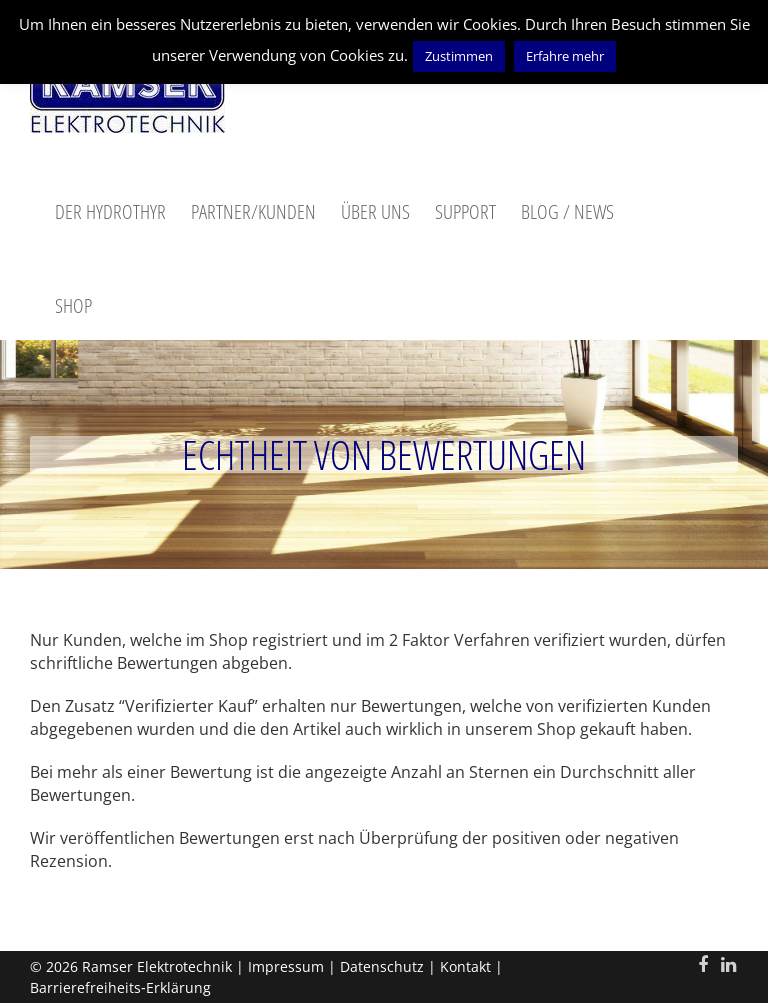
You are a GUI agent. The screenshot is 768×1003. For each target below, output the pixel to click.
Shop (73, 305)
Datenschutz (382, 966)
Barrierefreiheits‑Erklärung (120, 987)
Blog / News (567, 211)
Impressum (286, 966)
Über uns (375, 211)
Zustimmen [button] (459, 56)
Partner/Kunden (253, 211)
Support (465, 211)
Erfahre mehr (565, 56)
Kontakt (465, 966)
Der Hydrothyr (110, 211)
